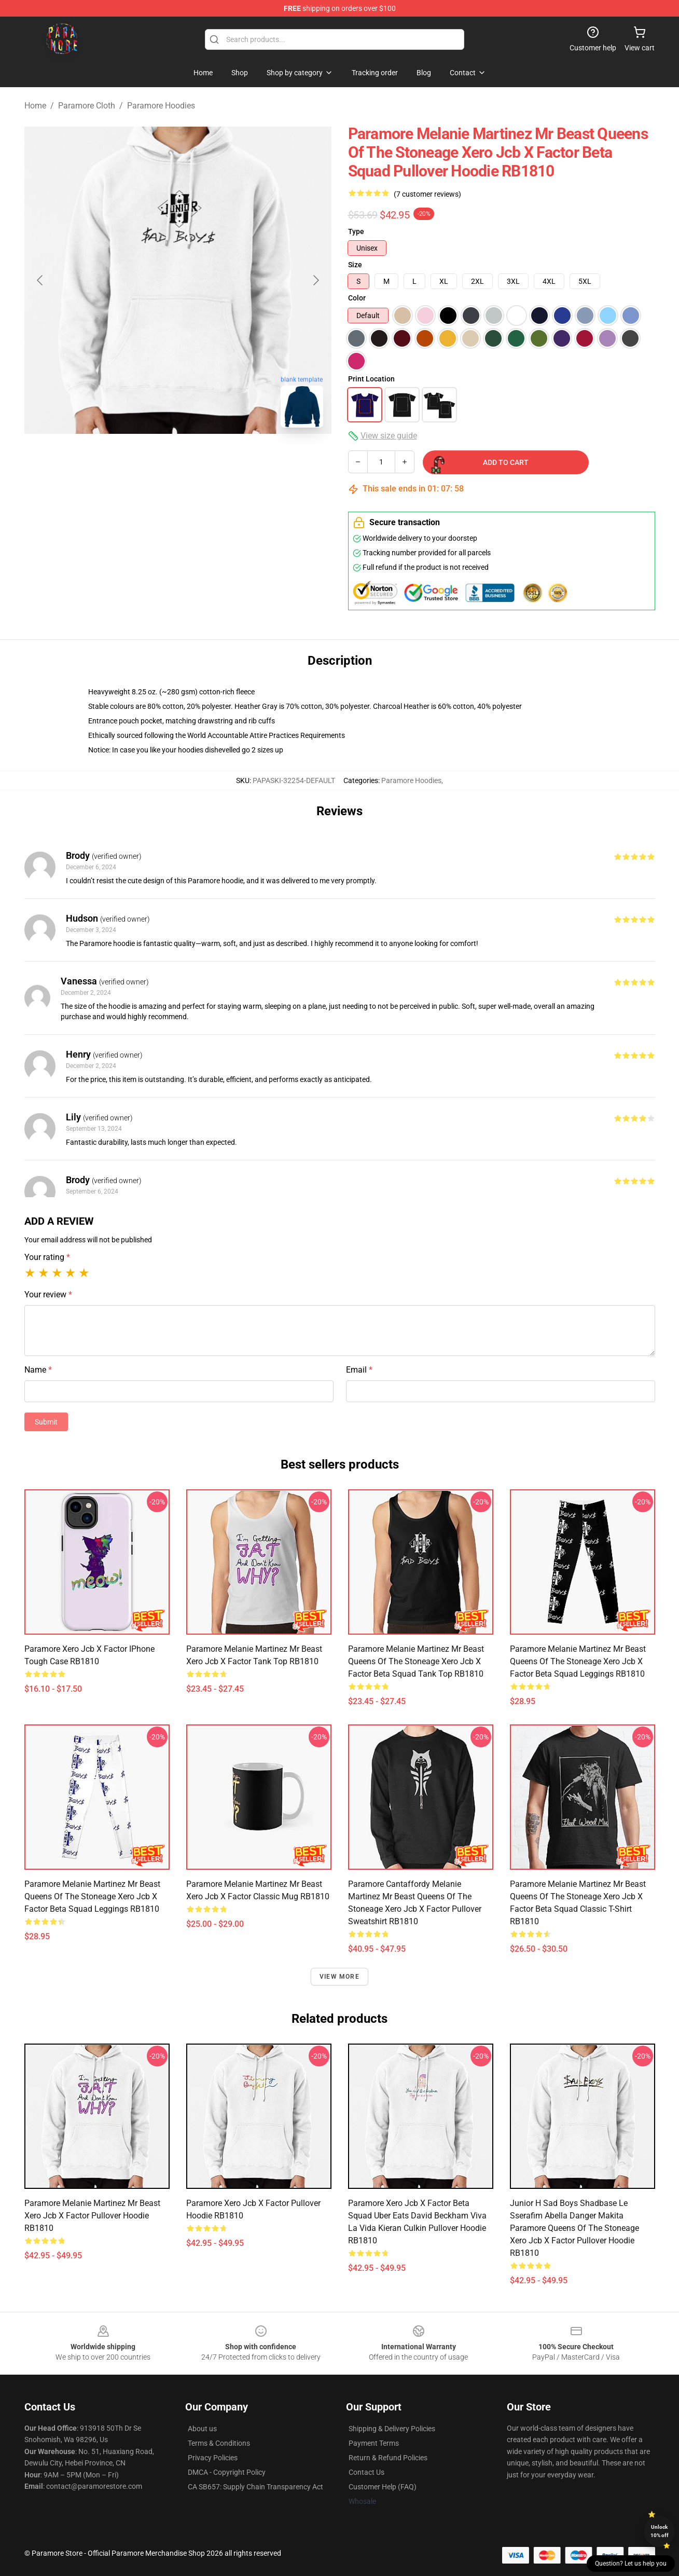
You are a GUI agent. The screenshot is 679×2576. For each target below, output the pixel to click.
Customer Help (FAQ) (383, 2487)
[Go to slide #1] (124, 458)
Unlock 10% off (659, 2531)
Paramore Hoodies (161, 106)
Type (356, 231)
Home (35, 106)
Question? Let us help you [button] (631, 2563)
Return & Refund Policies (388, 2458)
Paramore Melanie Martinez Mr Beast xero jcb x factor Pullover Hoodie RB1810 (92, 2215)
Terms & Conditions (219, 2443)
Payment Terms (374, 2443)
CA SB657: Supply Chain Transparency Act (255, 2487)
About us (202, 2428)
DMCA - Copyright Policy (227, 2472)
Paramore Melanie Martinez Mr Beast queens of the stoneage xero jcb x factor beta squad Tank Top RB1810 (416, 1661)
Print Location (371, 379)
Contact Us (366, 2472)
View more (339, 1976)
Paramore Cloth (86, 106)
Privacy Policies (213, 2458)
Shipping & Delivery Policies (392, 2428)
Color (357, 298)
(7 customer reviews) (427, 194)
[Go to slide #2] (178, 458)
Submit (46, 1422)
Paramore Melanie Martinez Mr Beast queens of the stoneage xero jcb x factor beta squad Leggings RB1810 (578, 1661)
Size (355, 265)
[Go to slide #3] (232, 458)
